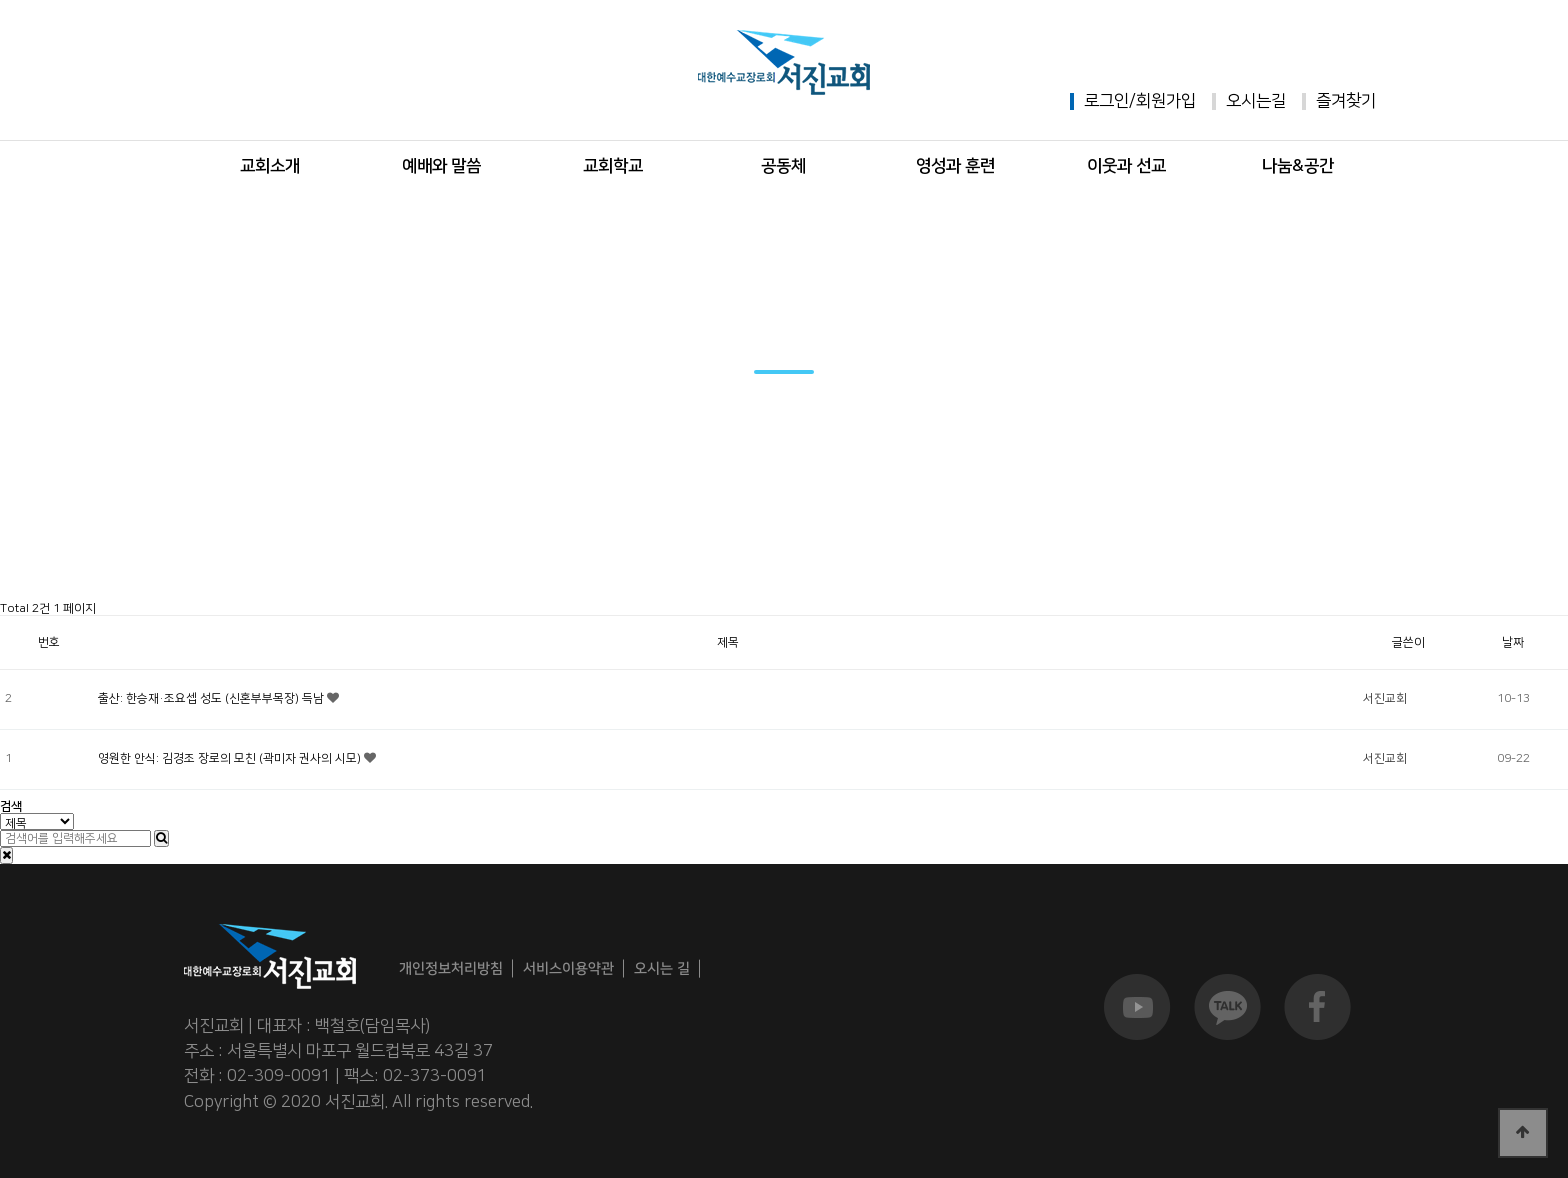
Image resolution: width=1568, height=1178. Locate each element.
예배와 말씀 (441, 166)
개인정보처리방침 (451, 968)
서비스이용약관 (568, 968)
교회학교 (613, 166)
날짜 (1513, 642)
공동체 (783, 166)
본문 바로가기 (0, 0)
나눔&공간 (1298, 166)
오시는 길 (662, 968)
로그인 (1106, 101)
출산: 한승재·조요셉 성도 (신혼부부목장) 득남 (212, 698)
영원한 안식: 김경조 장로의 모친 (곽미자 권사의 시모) (231, 758)
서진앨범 (681, 572)
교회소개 (270, 166)
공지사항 (283, 572)
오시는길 (1256, 101)
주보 (482, 572)
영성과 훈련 (955, 166)
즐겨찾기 (1346, 101)
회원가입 (1166, 101)
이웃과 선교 (1126, 166)
